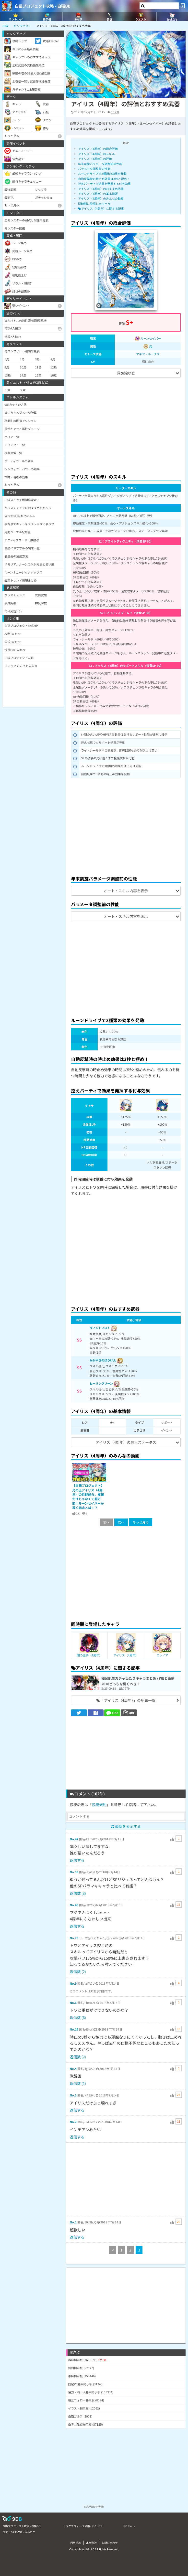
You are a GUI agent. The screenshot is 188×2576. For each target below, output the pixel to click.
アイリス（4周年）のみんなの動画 (101, 198)
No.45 (74, 1905)
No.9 (73, 1983)
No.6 (73, 2002)
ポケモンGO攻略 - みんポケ (18, 2532)
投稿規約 (99, 1804)
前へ (106, 1522)
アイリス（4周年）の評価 (95, 159)
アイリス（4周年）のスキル (96, 154)
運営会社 (91, 2543)
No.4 (73, 2068)
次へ (121, 1522)
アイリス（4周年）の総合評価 (98, 149)
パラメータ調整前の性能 (94, 169)
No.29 (74, 1938)
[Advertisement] (126, 423)
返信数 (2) (78, 1971)
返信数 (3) (78, 1893)
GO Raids (129, 2526)
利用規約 (75, 2543)
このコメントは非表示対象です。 (92, 1991)
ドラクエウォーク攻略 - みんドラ (83, 2526)
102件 (115, 112)
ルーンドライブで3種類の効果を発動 (102, 173)
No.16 (74, 2029)
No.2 (73, 2122)
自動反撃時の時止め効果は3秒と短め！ (104, 179)
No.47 (74, 1839)
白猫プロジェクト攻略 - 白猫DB (42, 6)
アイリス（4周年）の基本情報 (98, 193)
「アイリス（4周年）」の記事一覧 (125, 1700)
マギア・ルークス (148, 354)
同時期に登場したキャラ (94, 203)
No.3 (73, 2095)
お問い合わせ (110, 2543)
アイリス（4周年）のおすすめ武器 (101, 189)
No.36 (74, 1872)
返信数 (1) (78, 2083)
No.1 (73, 2222)
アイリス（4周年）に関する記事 (101, 208)
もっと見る (141, 1522)
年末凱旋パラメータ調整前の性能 (100, 164)
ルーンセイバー (148, 338)
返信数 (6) (78, 2017)
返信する (77, 1860)
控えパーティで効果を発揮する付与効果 (104, 183)
